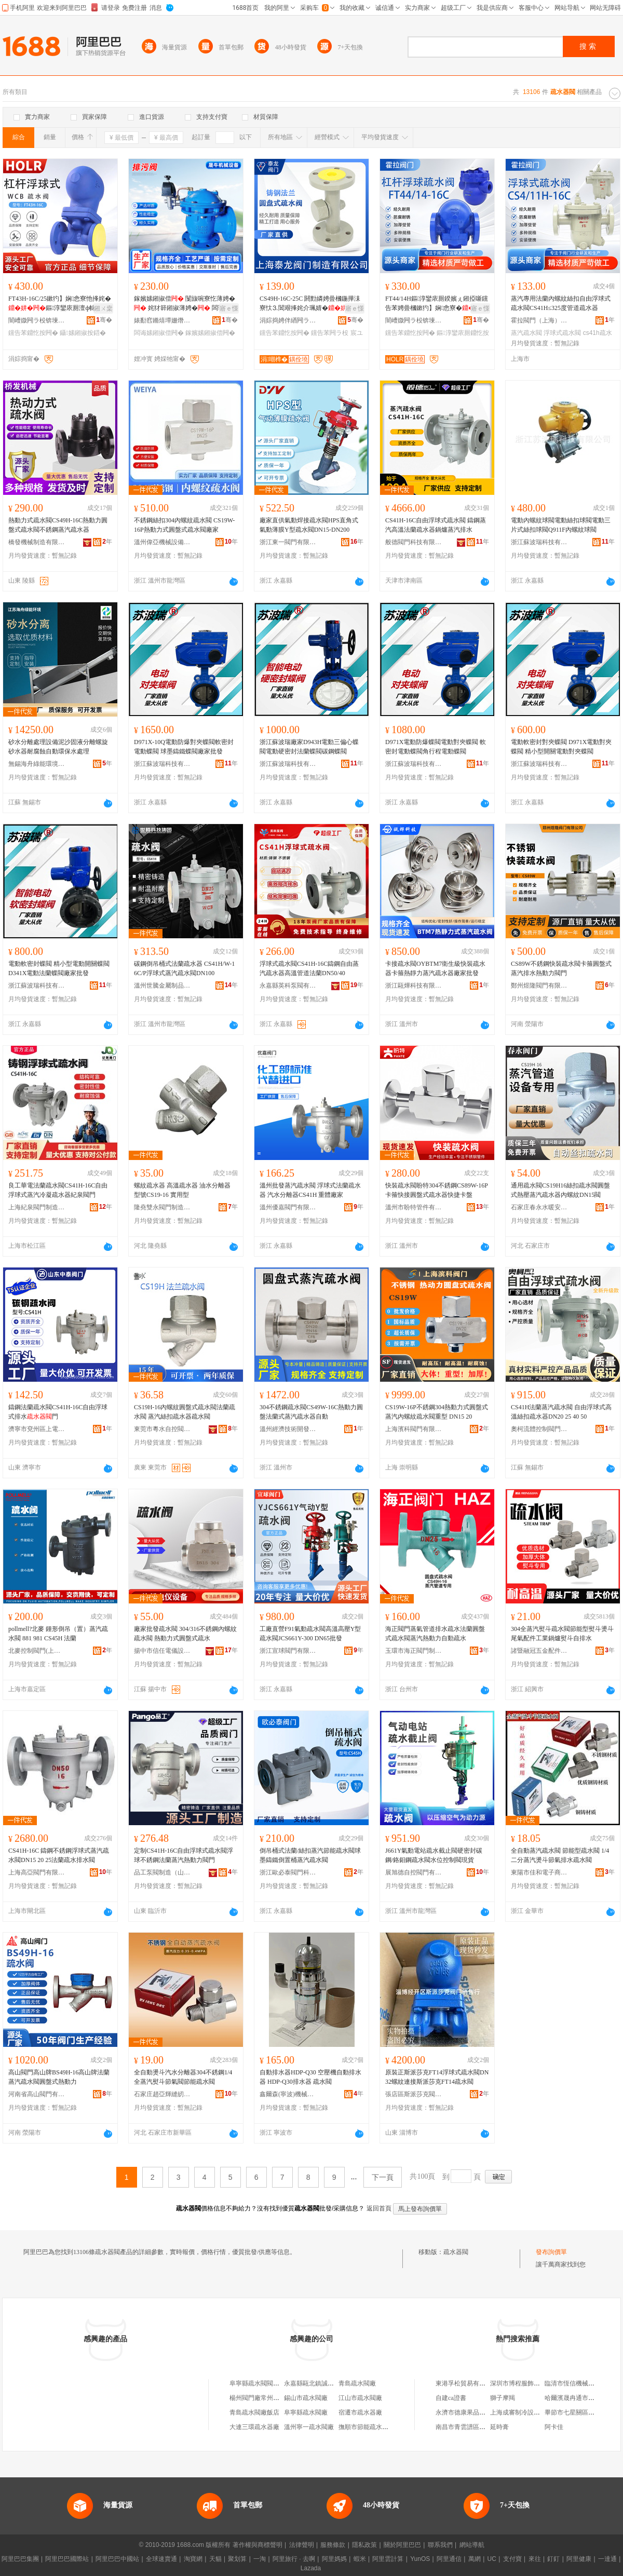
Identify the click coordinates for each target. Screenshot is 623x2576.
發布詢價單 (551, 2252)
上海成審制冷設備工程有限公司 (533, 2412)
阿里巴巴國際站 (67, 2558)
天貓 (215, 2558)
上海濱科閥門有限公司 (413, 1429)
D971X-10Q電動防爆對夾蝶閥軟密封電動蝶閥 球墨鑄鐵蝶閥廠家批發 (184, 746)
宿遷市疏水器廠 (360, 2412)
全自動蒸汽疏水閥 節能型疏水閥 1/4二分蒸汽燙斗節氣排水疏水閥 (560, 1855)
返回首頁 (379, 2208)
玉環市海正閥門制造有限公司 (413, 1650)
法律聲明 (301, 2544)
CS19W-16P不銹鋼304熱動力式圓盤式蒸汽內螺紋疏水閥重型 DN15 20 (436, 1412)
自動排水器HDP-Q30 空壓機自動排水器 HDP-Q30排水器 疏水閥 (310, 2077)
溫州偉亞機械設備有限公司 (162, 542)
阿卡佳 (554, 2427)
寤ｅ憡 (229, 308)
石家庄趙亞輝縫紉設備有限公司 (162, 2094)
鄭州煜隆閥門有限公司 (539, 985)
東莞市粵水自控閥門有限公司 (162, 1429)
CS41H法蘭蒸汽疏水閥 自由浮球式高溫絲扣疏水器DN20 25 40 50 (561, 1412)
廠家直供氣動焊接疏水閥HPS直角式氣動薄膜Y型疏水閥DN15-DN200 (309, 525)
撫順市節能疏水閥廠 (366, 2427)
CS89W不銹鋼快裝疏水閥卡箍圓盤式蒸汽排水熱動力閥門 (561, 968)
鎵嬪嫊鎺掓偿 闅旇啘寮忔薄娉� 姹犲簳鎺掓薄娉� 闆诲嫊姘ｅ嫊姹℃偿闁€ (185, 304)
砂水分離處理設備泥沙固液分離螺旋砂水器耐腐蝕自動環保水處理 (58, 746)
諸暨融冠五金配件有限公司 (539, 1650)
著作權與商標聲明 (257, 2544)
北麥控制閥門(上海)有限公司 (36, 1650)
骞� (104, 319)
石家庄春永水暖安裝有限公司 (539, 1207)
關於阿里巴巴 (402, 2544)
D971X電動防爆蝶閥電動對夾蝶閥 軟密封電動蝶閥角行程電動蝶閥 (435, 746)
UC (491, 2558)
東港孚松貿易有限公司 (467, 2383)
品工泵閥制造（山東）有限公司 (162, 1872)
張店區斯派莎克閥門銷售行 (413, 2094)
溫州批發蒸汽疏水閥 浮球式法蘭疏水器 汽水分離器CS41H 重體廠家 (310, 1190)
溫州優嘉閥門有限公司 (288, 1207)
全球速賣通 (161, 2558)
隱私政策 (364, 2544)
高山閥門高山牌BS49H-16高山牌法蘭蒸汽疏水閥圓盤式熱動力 (59, 2077)
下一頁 (383, 2177)
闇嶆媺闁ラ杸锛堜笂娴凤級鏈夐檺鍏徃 (36, 320)
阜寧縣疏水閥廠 (306, 2412)
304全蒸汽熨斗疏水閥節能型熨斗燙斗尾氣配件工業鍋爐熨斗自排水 (562, 1633)
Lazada (311, 2568)
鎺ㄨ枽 (103, 308)
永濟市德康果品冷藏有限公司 (476, 2412)
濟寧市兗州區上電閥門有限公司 (36, 1429)
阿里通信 (449, 2558)
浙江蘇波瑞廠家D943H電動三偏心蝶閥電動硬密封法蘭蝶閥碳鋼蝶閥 (309, 746)
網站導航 (471, 2544)
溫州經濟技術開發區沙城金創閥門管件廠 (288, 1429)
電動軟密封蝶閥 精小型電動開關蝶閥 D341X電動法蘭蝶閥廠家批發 (59, 968)
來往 (535, 2558)
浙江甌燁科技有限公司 (413, 985)
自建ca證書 (451, 2398)
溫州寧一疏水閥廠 (309, 2427)
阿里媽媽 (334, 2558)
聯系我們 (440, 2544)
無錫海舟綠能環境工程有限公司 (36, 763)
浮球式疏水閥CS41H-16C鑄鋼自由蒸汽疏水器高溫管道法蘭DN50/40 (309, 968)
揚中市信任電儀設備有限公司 (162, 1650)
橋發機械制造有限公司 (36, 542)
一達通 (607, 2558)
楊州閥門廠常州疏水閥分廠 (266, 2398)
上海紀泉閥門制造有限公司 (36, 1207)
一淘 (259, 2558)
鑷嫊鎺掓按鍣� (82, 332)
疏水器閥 (455, 2252)
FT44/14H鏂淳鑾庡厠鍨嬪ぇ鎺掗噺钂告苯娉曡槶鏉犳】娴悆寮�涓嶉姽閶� (436, 304)
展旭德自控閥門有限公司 (413, 1872)
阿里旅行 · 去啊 (294, 2558)
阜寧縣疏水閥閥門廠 (257, 2383)
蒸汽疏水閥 (526, 332)
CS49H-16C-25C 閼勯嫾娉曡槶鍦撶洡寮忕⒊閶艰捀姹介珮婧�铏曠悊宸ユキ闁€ (310, 304)
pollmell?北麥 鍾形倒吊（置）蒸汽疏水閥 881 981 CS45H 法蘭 (58, 1633)
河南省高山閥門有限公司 (36, 2094)
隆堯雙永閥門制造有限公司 (162, 1207)
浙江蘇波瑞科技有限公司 (539, 542)
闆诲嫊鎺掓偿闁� (159, 332)
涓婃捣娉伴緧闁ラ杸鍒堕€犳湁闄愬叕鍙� (288, 320)
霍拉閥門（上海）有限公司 (539, 320)
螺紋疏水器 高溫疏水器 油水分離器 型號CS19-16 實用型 (182, 1190)
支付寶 (512, 2558)
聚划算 (237, 2558)
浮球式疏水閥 (562, 332)
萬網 (474, 2558)
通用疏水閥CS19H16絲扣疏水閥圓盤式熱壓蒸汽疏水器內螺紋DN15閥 (560, 1190)
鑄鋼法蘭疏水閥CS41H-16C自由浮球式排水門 (57, 1412)
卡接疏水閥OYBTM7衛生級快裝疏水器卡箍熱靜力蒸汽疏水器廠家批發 (435, 968)
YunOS (420, 2558)
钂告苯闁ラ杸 (329, 332)
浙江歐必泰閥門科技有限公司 (288, 1872)
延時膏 (499, 2427)
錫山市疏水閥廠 (306, 2398)
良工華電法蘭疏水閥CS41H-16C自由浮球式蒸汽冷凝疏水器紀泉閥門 (57, 1190)
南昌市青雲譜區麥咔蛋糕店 (473, 2427)
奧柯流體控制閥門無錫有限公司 (539, 1429)
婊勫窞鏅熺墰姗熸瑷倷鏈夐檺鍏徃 (162, 320)
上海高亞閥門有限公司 (36, 1872)
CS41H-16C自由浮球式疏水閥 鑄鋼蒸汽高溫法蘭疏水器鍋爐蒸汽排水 (435, 525)
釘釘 (553, 2558)
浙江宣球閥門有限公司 (288, 1650)
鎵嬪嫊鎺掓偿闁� (210, 332)
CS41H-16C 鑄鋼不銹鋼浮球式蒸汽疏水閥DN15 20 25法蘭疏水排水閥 (58, 1855)
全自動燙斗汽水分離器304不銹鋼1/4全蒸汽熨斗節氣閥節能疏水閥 (183, 2077)
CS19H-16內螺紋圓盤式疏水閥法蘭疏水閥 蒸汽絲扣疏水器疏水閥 (184, 1412)
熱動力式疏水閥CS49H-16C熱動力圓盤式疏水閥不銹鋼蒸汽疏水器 (57, 525)
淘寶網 (193, 2558)
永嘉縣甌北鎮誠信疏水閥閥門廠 (327, 2383)
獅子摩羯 (502, 2398)
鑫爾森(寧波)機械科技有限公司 (288, 2094)
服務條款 (332, 2544)
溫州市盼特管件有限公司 (413, 1207)
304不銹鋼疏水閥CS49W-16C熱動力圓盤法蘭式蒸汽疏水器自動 (311, 1412)
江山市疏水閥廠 (360, 2398)
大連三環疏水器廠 (254, 2427)
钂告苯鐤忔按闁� (33, 332)
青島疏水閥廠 (357, 2383)
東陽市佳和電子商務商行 (539, 1872)
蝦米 (360, 2558)
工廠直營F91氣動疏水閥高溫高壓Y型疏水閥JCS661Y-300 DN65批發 (310, 1633)
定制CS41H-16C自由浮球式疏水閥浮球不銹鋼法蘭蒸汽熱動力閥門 (183, 1855)
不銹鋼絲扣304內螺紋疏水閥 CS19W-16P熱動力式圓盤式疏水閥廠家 (184, 525)
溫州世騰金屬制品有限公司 (162, 985)
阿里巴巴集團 (20, 2558)
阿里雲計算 (387, 2558)
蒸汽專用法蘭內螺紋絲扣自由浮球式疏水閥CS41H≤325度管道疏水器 (561, 303)
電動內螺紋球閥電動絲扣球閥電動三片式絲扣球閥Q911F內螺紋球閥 (561, 525)
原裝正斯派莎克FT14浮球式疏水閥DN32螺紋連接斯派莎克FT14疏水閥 (437, 2077)
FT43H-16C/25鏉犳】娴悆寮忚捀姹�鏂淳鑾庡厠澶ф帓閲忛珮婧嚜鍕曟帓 (59, 304)
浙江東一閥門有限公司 (288, 542)
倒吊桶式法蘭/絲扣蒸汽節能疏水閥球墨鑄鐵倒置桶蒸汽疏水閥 (310, 1855)
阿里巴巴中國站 (117, 2558)
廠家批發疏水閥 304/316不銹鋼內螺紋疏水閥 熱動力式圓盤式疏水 (185, 1633)
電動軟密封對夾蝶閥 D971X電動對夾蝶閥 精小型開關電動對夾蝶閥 (561, 746)
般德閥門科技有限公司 (413, 542)
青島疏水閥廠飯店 (254, 2412)
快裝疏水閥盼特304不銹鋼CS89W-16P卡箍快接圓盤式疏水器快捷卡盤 (436, 1190)
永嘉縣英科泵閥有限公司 (288, 985)
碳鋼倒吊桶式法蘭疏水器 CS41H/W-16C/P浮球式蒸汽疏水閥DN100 (184, 968)
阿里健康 (578, 2558)
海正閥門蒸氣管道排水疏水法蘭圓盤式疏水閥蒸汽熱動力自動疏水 (435, 1633)
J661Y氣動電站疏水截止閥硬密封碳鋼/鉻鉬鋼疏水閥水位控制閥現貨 (433, 1855)
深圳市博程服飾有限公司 (524, 2383)
